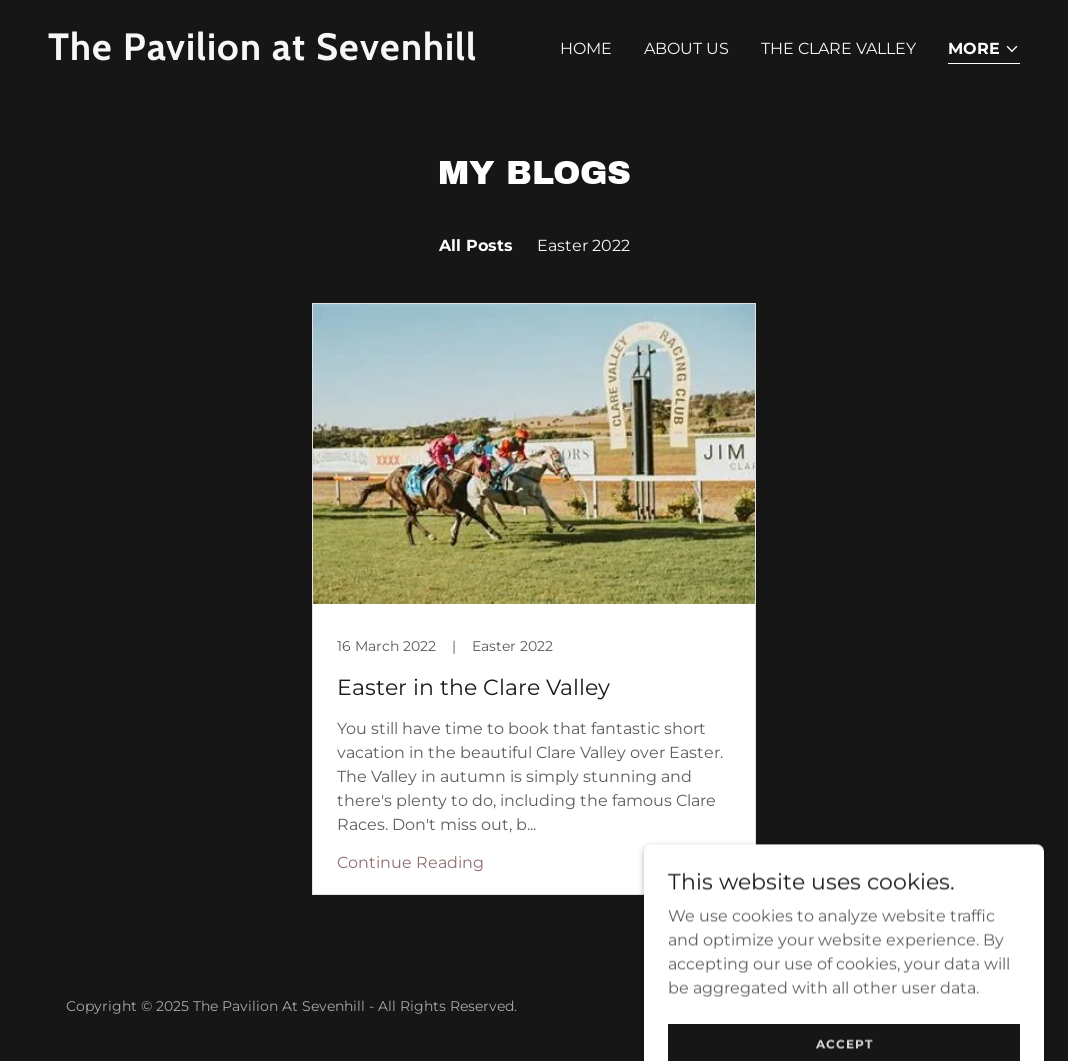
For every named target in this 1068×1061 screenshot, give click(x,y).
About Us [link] (686, 48)
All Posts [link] (476, 245)
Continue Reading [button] (410, 862)
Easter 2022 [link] (583, 245)
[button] (984, 50)
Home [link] (586, 48)
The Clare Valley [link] (838, 48)
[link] (283, 54)
